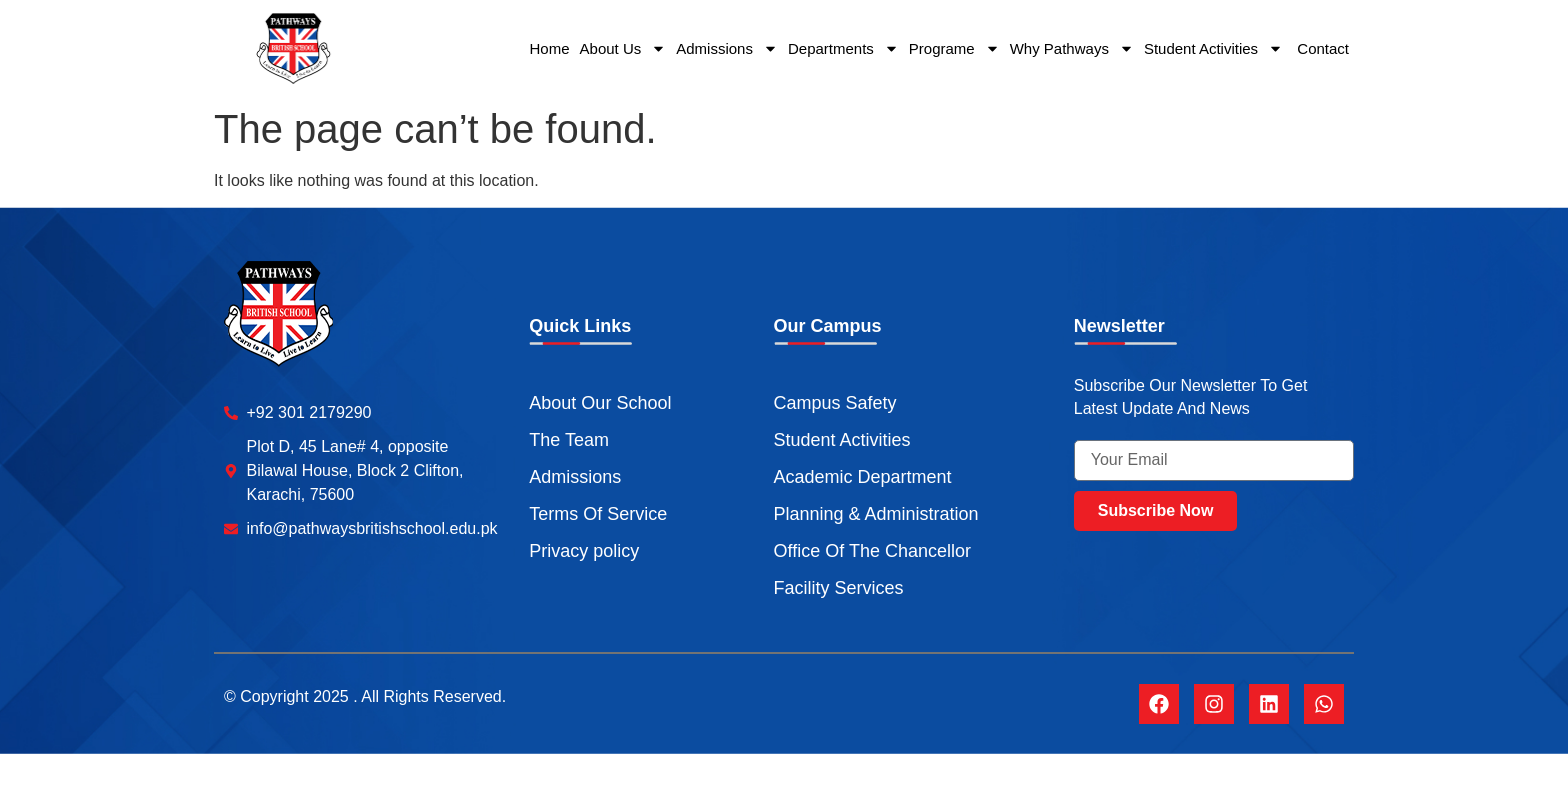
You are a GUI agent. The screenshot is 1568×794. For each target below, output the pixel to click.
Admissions (727, 48)
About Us (623, 48)
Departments (843, 48)
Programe (954, 48)
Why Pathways (1072, 48)
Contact (1321, 48)
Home (550, 48)
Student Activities (1213, 48)
